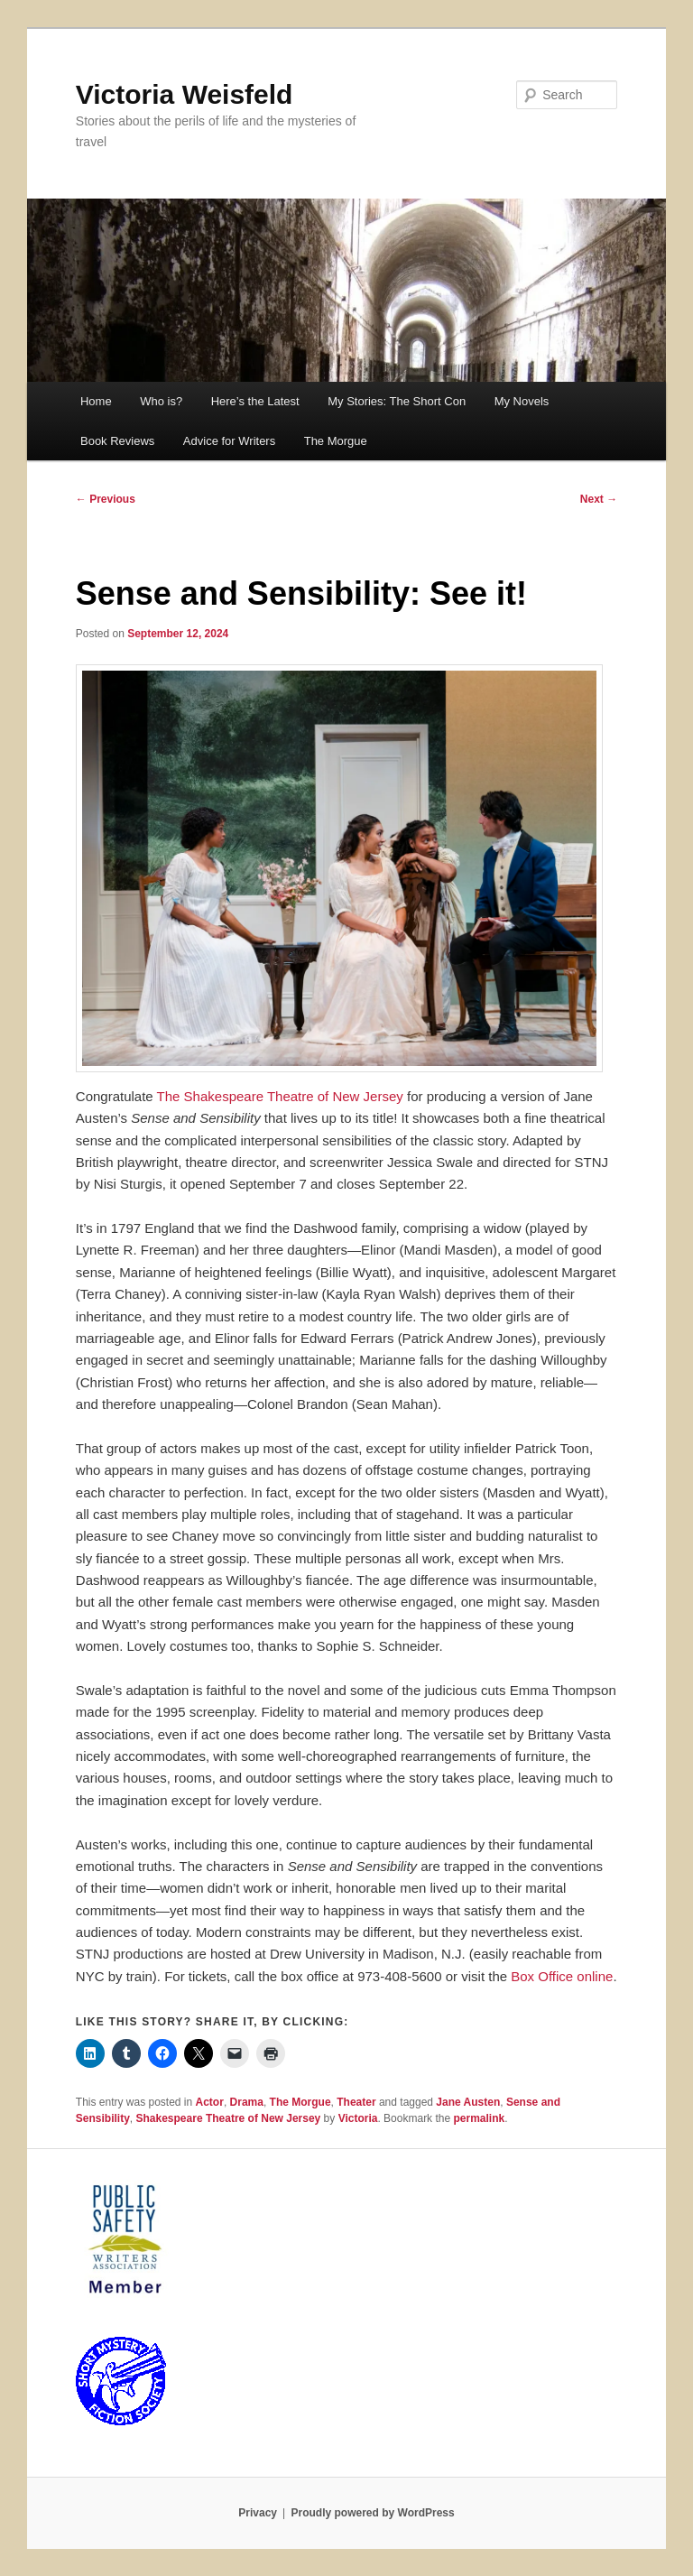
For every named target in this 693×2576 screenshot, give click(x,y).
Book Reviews (117, 441)
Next (598, 499)
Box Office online (562, 1976)
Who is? (161, 401)
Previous (105, 499)
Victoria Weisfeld (184, 94)
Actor (210, 2102)
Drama (246, 2102)
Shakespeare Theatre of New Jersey (228, 2118)
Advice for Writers (229, 441)
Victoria (358, 2118)
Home (96, 401)
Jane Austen (468, 2102)
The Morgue (335, 441)
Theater (356, 2102)
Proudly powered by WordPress (373, 2513)
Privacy (257, 2513)
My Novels (522, 401)
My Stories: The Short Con (397, 401)
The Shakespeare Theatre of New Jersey (280, 1096)
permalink (478, 2118)
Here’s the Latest (255, 401)
